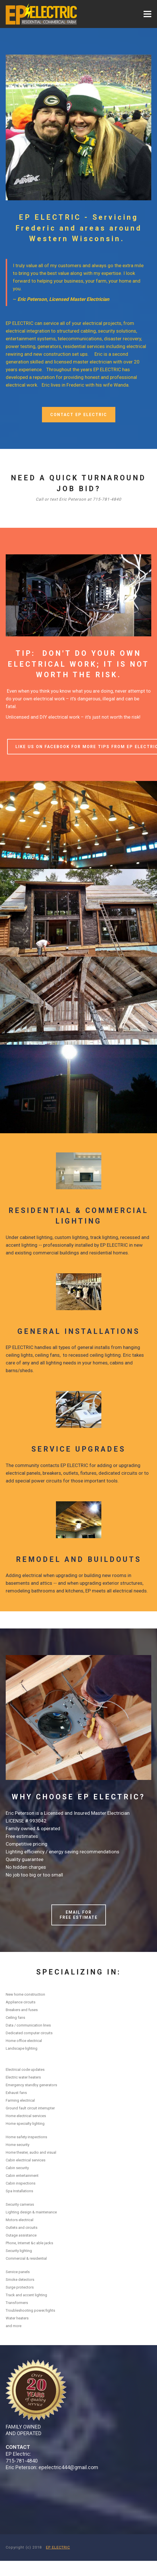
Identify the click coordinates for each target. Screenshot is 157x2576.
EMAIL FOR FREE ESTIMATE (79, 1915)
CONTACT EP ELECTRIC (78, 414)
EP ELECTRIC (58, 2547)
